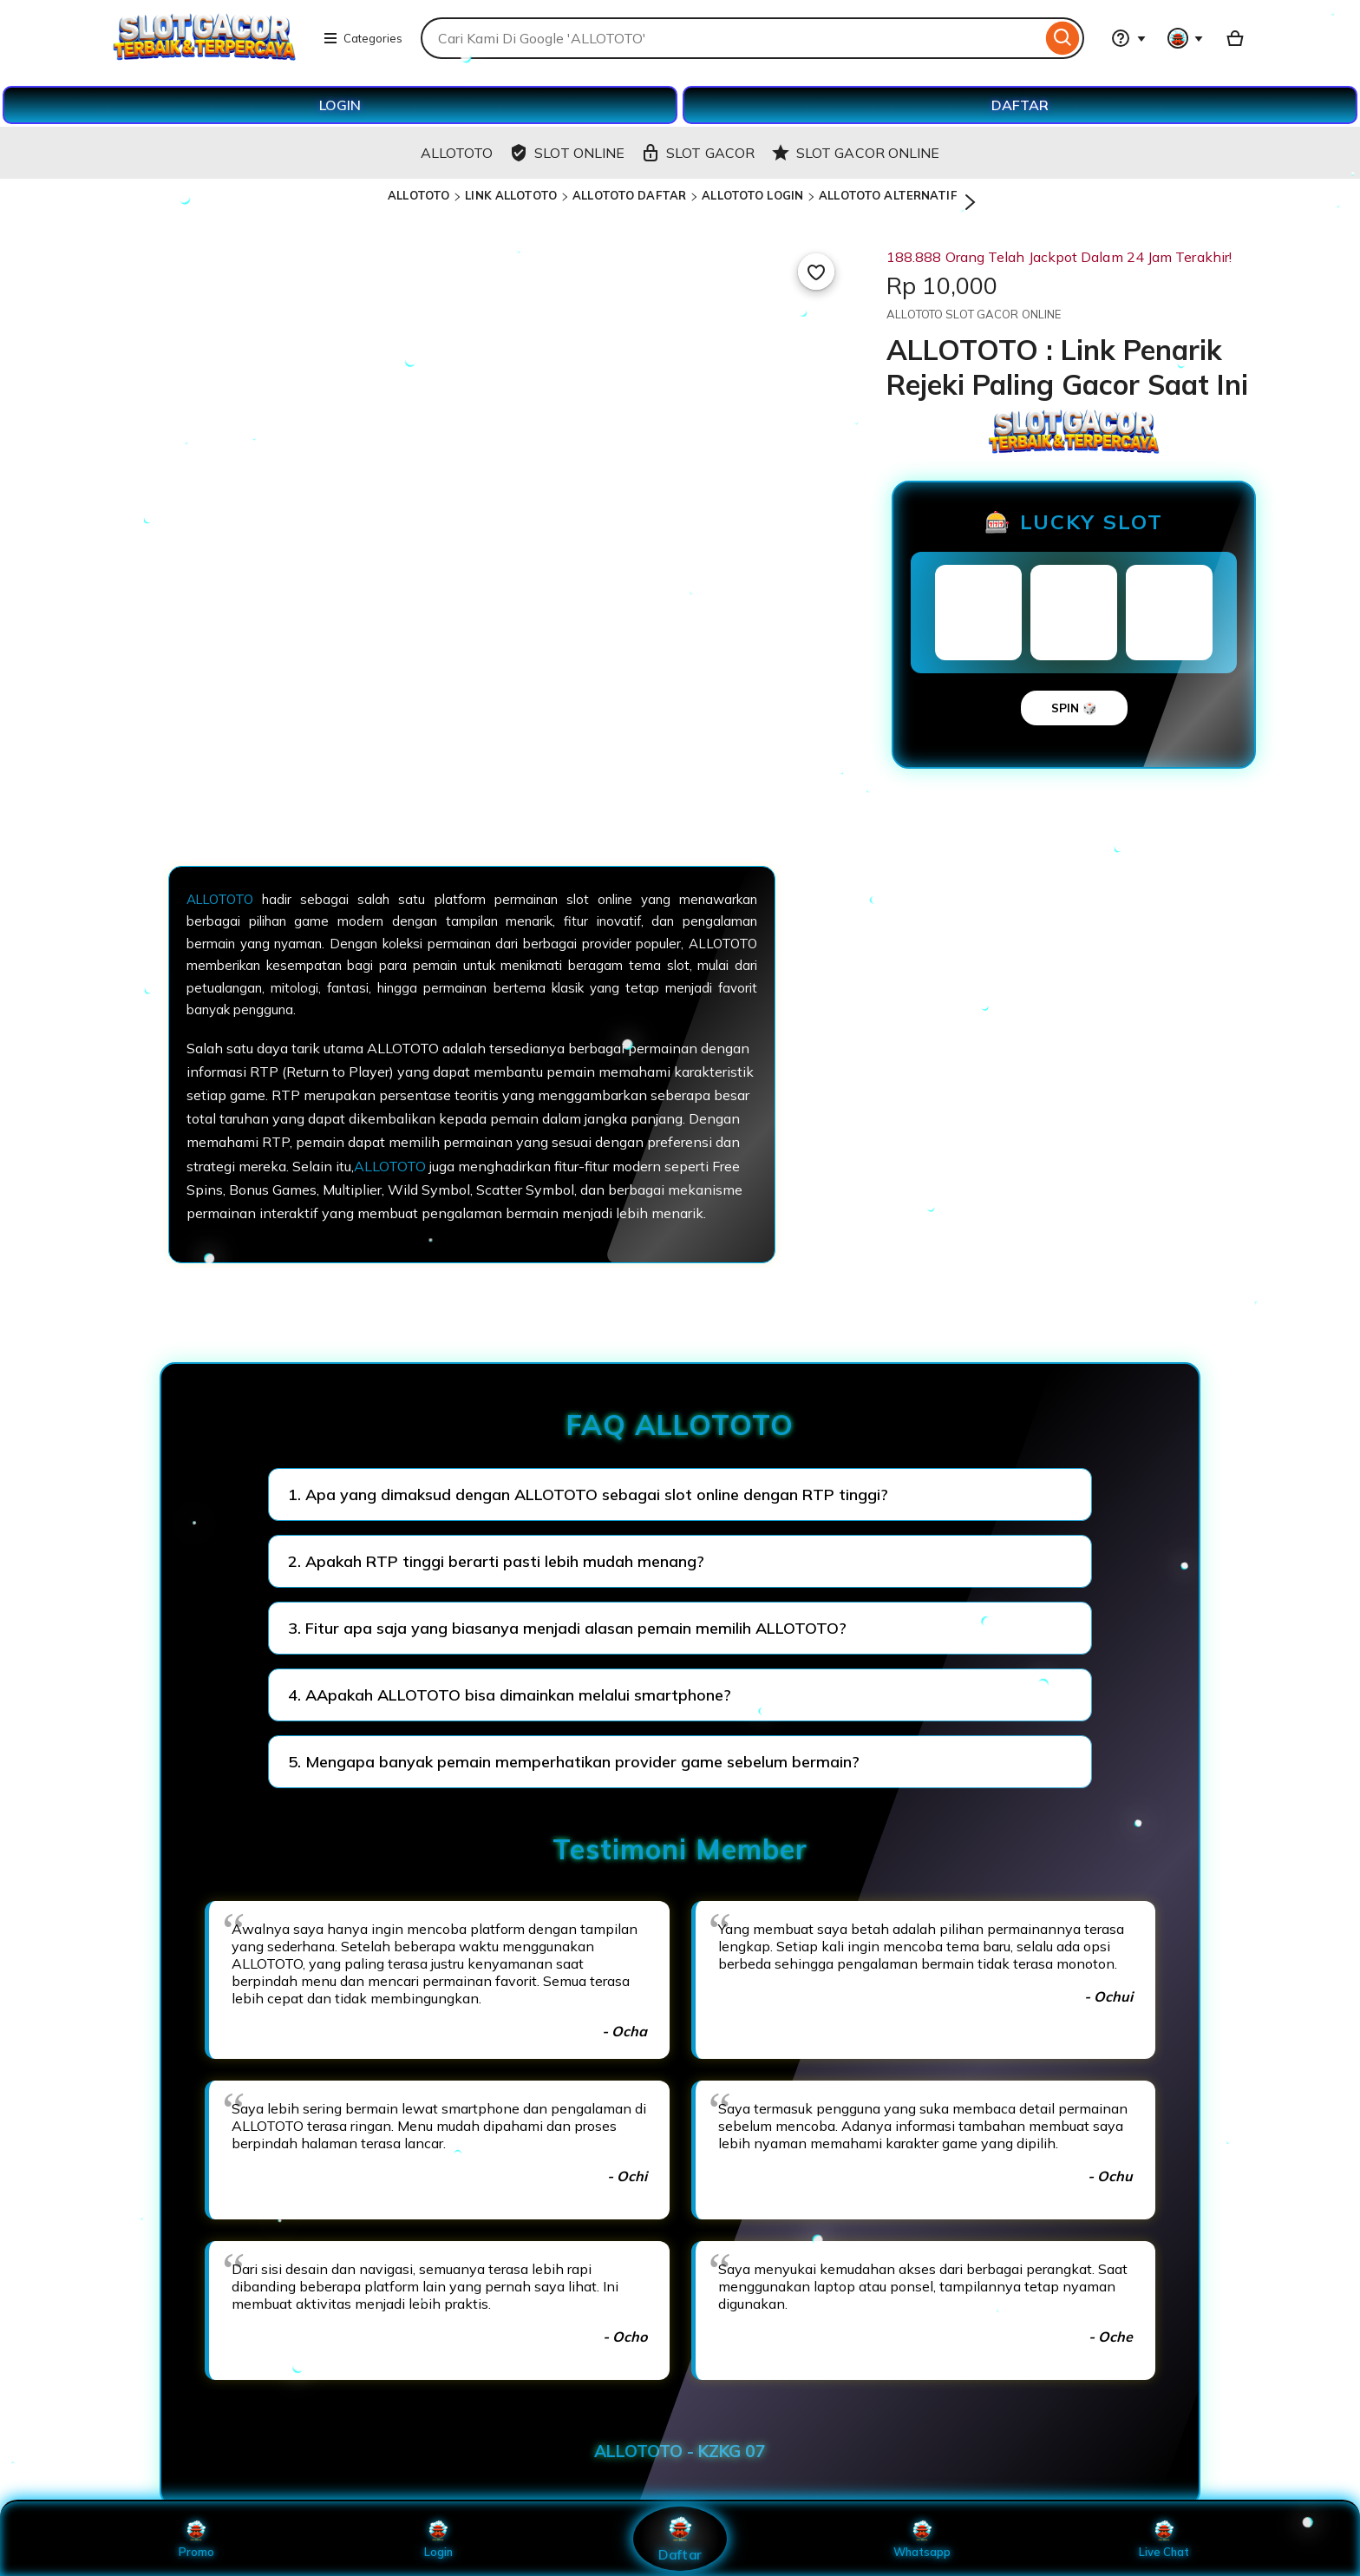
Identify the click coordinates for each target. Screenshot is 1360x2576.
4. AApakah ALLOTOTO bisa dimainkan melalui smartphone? (509, 1695)
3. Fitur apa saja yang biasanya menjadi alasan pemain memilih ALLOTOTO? (567, 1628)
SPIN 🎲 (1074, 708)
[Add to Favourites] (816, 271)
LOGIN (340, 105)
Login (438, 2539)
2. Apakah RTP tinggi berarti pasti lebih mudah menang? (496, 1561)
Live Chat (1164, 2539)
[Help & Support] (1128, 38)
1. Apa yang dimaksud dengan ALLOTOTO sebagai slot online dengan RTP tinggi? (588, 1494)
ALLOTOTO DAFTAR (629, 195)
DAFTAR (1020, 105)
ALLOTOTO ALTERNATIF (887, 195)
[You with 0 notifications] (1185, 38)
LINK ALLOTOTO (511, 195)
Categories (362, 38)
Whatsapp (921, 2539)
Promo (196, 2539)
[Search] (1063, 38)
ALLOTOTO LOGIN (752, 195)
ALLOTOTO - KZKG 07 (680, 2451)
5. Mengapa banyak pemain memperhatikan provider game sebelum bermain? (574, 1762)
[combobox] (731, 38)
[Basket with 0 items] (1235, 38)
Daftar (680, 2538)
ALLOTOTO (418, 195)
